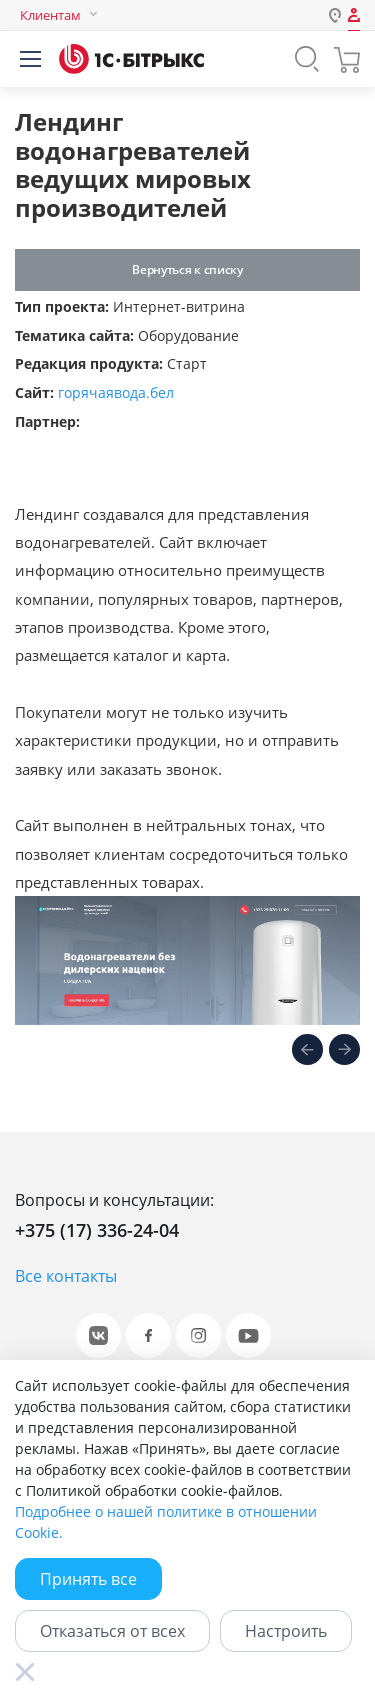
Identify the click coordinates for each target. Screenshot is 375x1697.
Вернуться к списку (187, 269)
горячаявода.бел (116, 392)
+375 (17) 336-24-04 (97, 1230)
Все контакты (66, 1276)
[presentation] (307, 1052)
